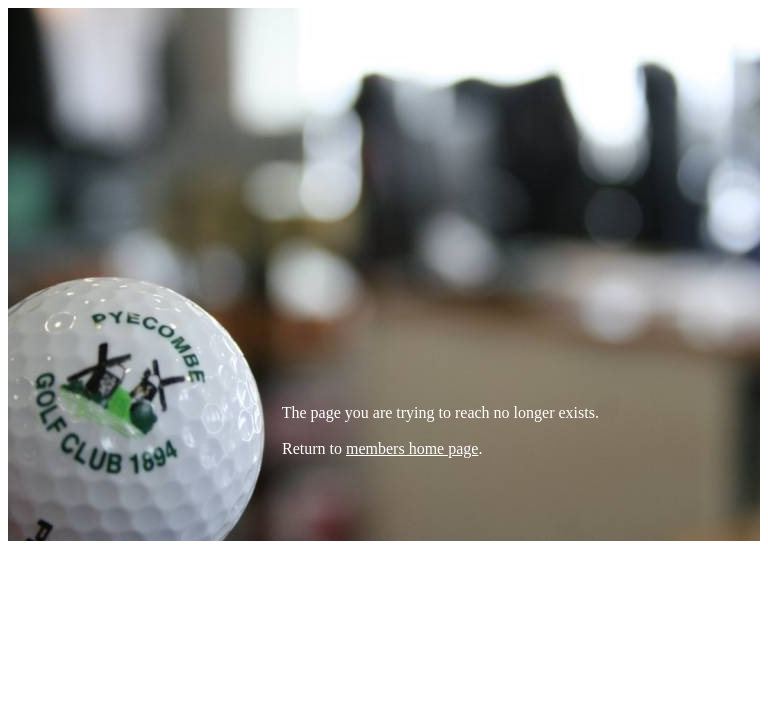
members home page (412, 448)
